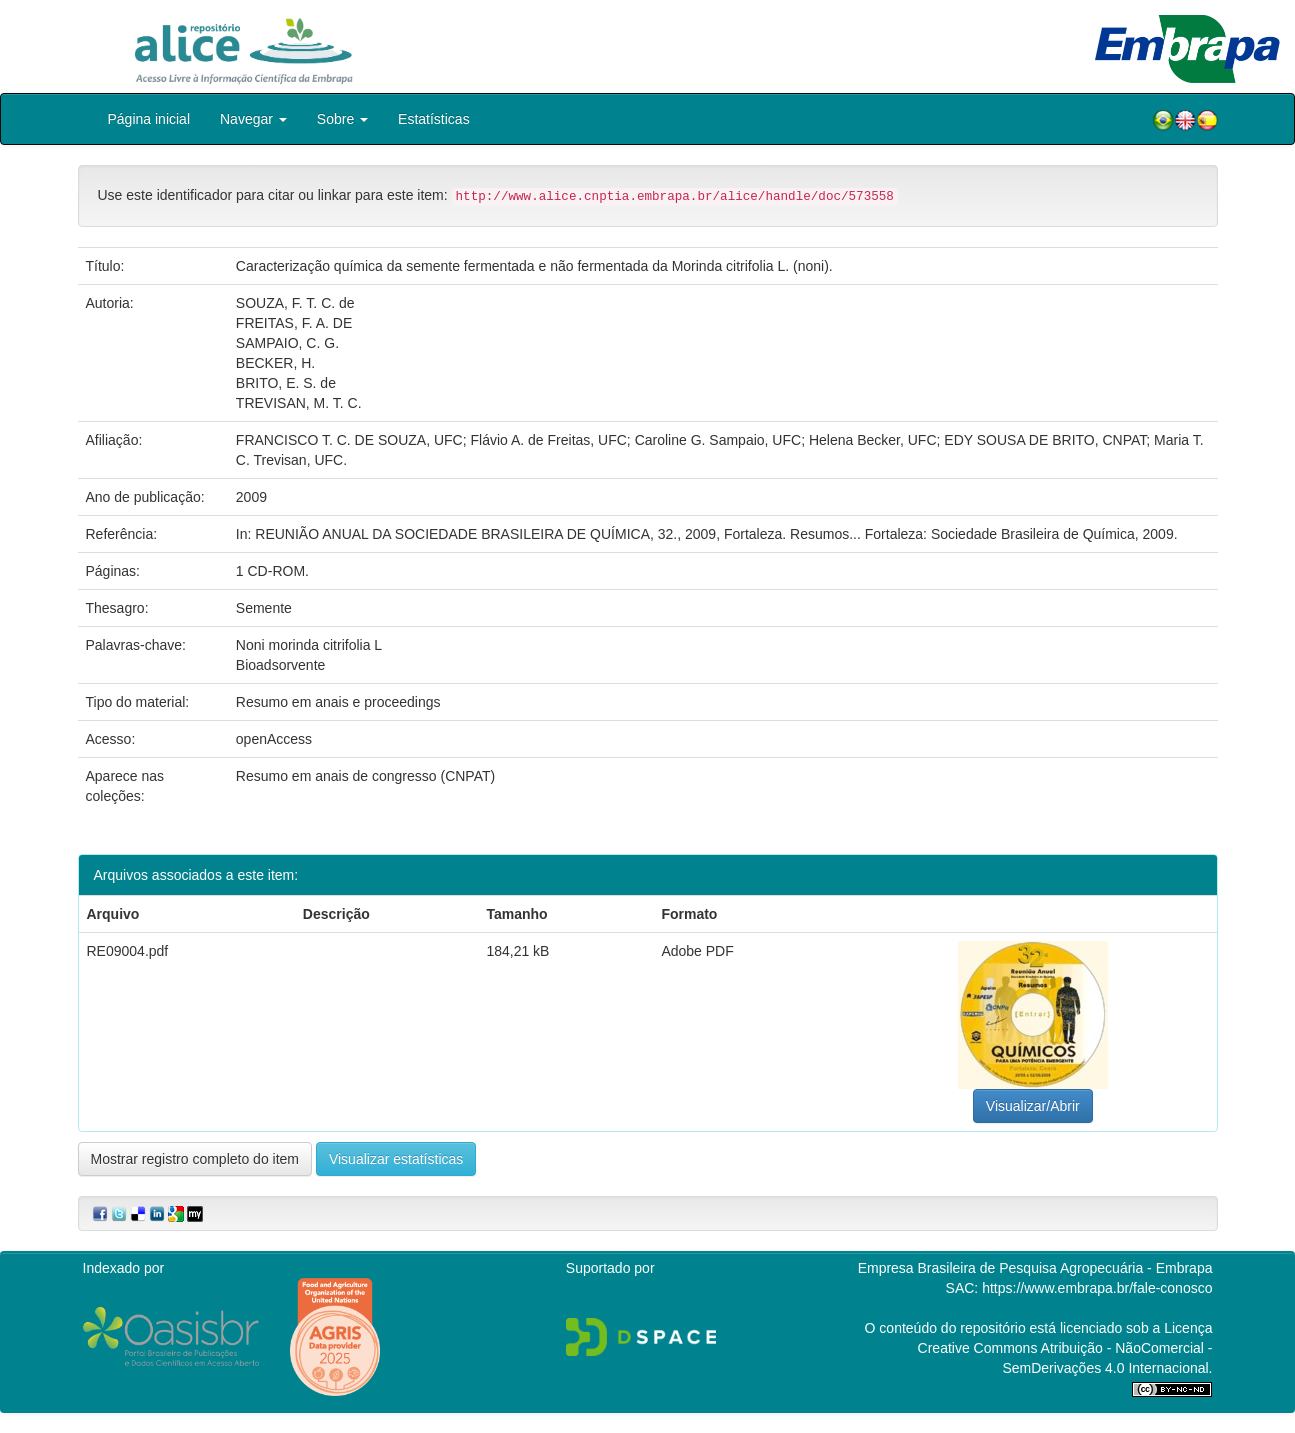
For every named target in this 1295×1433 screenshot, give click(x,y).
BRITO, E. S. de (286, 383)
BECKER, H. (275, 363)
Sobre (342, 119)
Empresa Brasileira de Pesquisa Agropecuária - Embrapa (1035, 1268)
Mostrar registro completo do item (195, 1159)
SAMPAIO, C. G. (287, 343)
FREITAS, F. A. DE (294, 323)
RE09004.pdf (128, 951)
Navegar (253, 119)
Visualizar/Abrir (1033, 1106)
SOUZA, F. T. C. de (295, 303)
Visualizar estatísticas (396, 1159)
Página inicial (149, 119)
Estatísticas (434, 119)
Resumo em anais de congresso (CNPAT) (365, 776)
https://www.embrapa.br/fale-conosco (1097, 1288)
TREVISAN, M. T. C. (299, 403)
